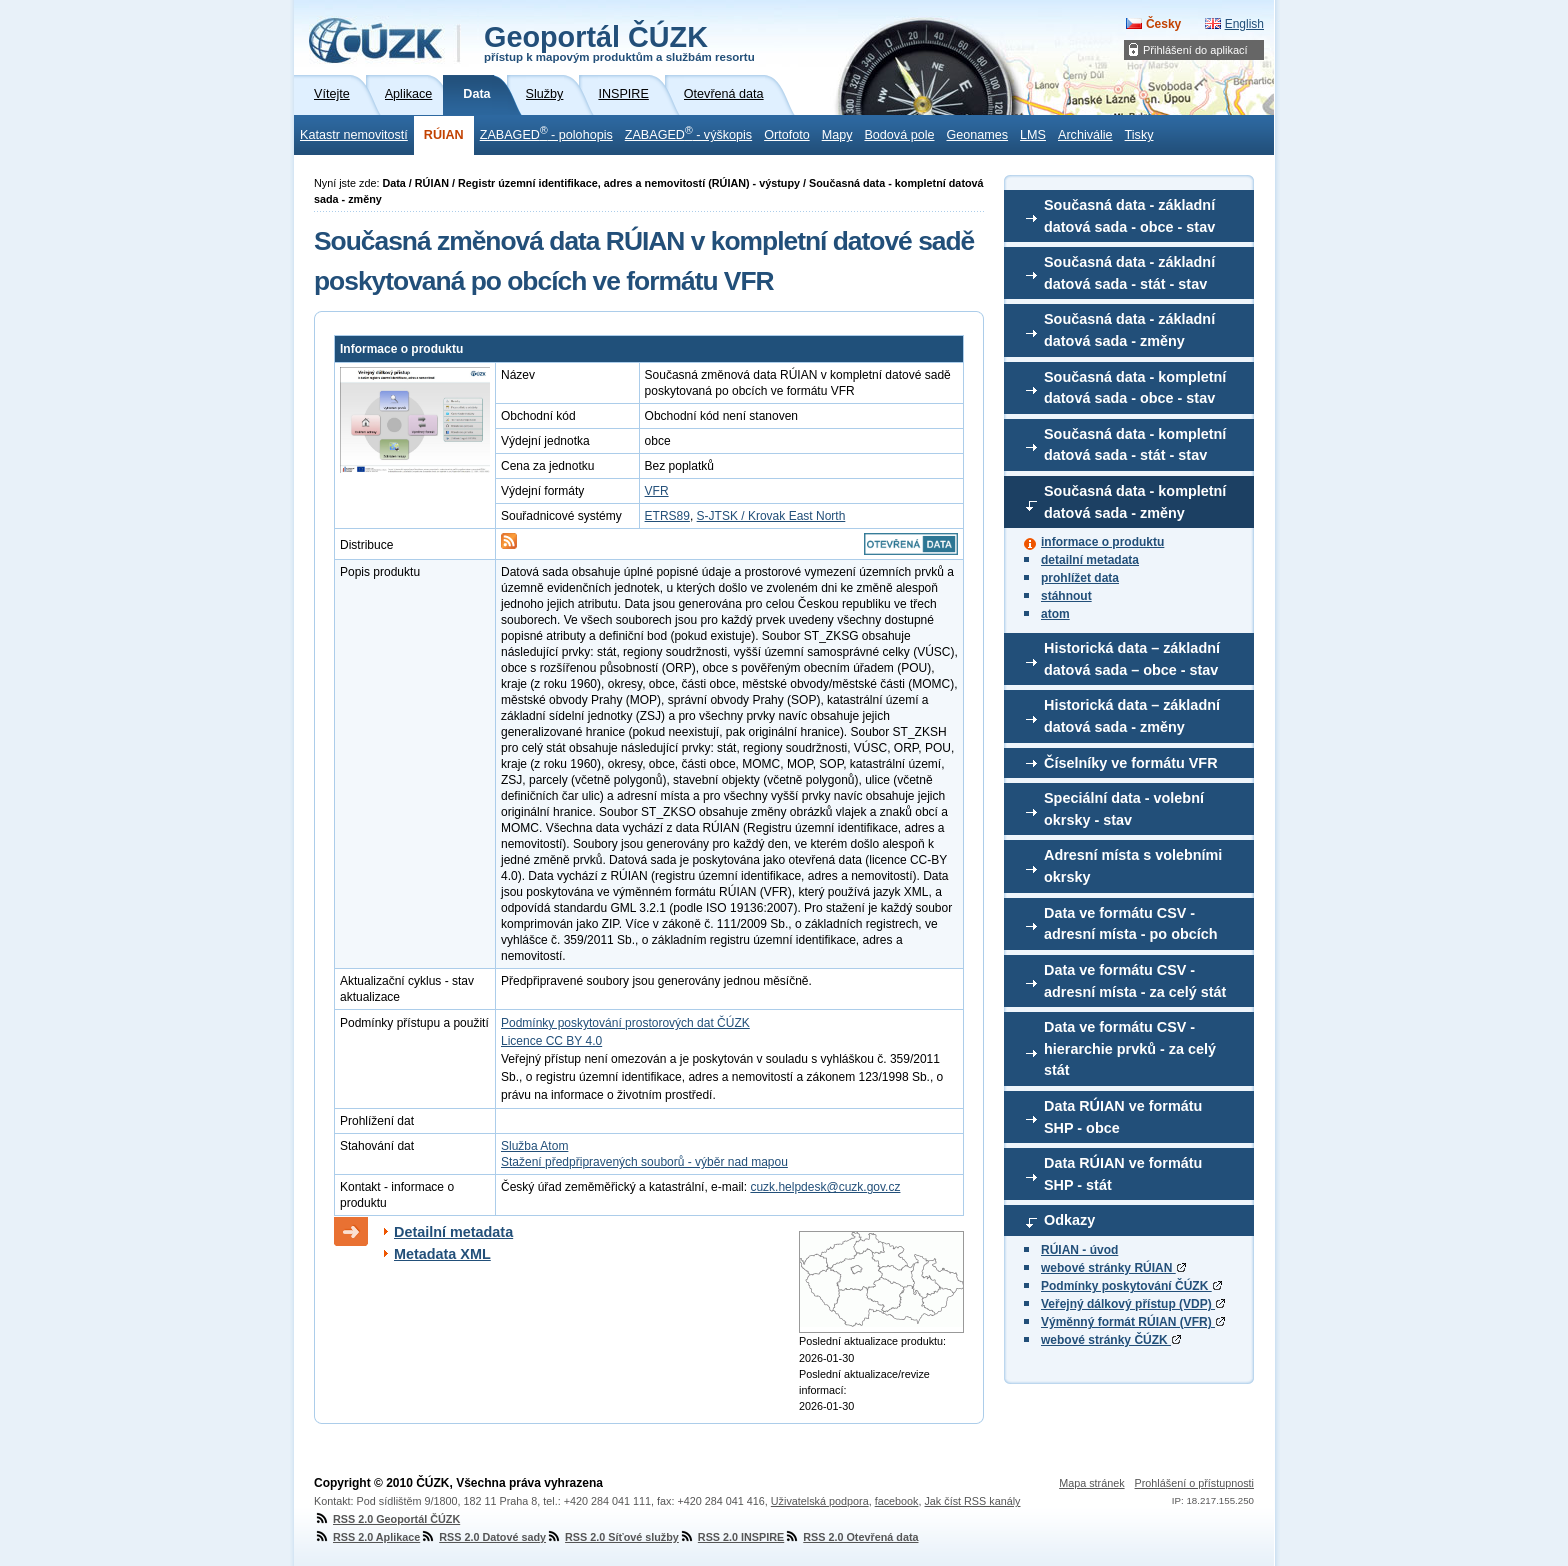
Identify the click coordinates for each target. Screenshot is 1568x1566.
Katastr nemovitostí (354, 135)
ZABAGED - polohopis (546, 133)
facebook (897, 1501)
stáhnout (1066, 596)
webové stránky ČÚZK (1111, 1340)
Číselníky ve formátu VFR (1131, 763)
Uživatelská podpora (820, 1501)
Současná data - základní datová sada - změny (1129, 330)
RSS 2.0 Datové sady (483, 1537)
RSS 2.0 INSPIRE (731, 1537)
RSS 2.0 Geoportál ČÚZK (387, 1519)
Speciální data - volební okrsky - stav (1124, 809)
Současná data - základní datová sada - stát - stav (1129, 273)
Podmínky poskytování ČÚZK (1131, 1286)
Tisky (1139, 135)
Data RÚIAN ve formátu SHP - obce (1123, 1117)
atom (1055, 614)
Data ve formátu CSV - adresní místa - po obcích (1131, 924)
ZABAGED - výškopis (688, 133)
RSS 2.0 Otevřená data (851, 1537)
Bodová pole (899, 135)
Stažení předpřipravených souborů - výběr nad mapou (644, 1162)
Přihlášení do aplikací (1195, 50)
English (1244, 24)
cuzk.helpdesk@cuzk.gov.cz (825, 1187)
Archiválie (1085, 135)
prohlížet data (1080, 578)
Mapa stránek (1091, 1483)
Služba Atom (534, 1146)
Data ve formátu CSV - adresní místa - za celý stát (1135, 981)
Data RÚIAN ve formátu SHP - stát (1123, 1174)
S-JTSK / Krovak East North (771, 516)
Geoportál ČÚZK (619, 42)
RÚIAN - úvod (1079, 1250)
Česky (1163, 24)
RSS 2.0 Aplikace (367, 1537)
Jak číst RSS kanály (972, 1501)
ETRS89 (667, 516)
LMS (1033, 135)
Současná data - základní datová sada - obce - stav (1129, 216)
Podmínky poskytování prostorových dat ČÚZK (625, 1023)
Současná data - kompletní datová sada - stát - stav (1135, 445)
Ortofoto (787, 135)
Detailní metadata (453, 1232)
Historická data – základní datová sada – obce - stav (1132, 659)
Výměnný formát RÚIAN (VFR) (1133, 1322)
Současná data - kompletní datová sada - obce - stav (1135, 388)
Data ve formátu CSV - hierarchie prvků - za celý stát (1130, 1048)
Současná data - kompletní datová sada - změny (1135, 502)
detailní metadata (1090, 560)
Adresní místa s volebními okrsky (1133, 866)
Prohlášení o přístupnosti (1194, 1483)
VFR (657, 491)
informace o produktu (1102, 542)
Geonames (977, 135)
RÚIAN (444, 135)
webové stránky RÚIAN (1113, 1268)
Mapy (837, 135)
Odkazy (1069, 1220)
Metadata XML (442, 1254)
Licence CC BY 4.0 (551, 1041)
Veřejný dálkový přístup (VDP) (1133, 1304)
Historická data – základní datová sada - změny (1132, 716)
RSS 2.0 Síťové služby (612, 1537)
